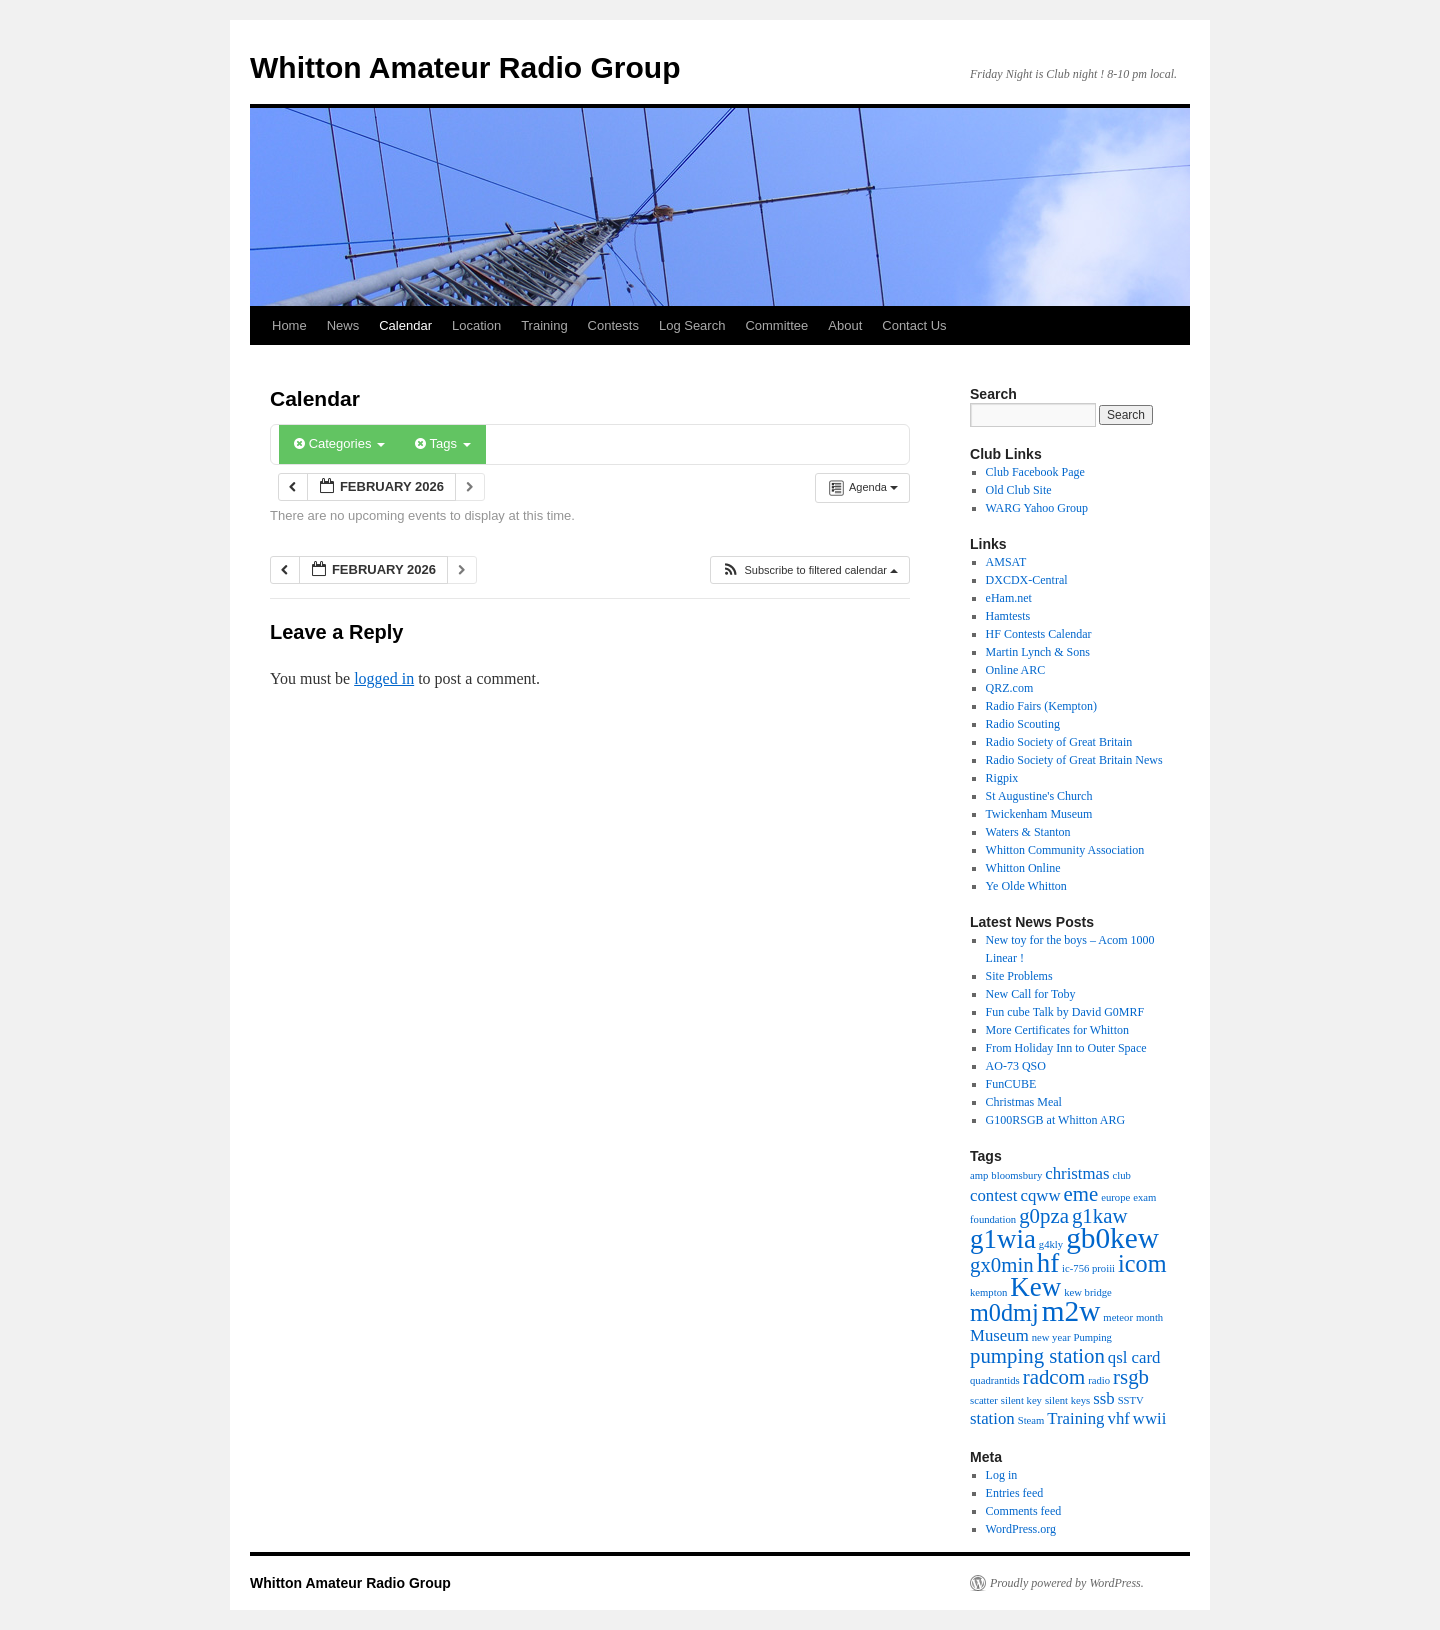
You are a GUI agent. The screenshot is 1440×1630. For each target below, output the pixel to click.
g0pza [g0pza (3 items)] (1044, 1216)
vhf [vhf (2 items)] (1119, 1418)
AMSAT (1006, 562)
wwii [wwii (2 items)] (1150, 1418)
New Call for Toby (1031, 994)
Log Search (692, 325)
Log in (1002, 1475)
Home (289, 325)
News (343, 325)
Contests (613, 325)
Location (476, 325)
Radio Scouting (1023, 724)
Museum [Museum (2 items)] (999, 1335)
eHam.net (1009, 598)
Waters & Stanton (1028, 832)
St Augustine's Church (1039, 796)
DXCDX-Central (1027, 580)
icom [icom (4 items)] (1142, 1263)
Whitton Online (1023, 868)
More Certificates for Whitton (1057, 1030)
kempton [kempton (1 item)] (988, 1292)
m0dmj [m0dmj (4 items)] (1004, 1312)
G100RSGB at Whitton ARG (1055, 1120)
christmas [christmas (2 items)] (1077, 1173)
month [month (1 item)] (1149, 1317)
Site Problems (1019, 976)
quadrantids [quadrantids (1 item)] (995, 1380)
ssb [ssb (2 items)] (1103, 1398)
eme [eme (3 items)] (1081, 1194)
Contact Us (914, 325)
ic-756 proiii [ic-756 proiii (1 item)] (1088, 1268)
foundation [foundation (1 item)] (993, 1219)
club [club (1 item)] (1122, 1175)
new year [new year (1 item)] (1051, 1337)
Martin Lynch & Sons (1038, 652)
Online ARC (1016, 670)
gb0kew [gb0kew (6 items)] (1112, 1238)
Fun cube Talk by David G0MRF (1065, 1012)
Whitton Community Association (1065, 850)
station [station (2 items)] (992, 1418)
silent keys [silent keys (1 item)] (1067, 1400)
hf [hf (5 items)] (1048, 1263)
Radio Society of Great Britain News (1074, 760)
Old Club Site (1019, 490)
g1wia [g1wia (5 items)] (1003, 1239)
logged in (384, 678)
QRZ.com (1010, 688)
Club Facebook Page (1035, 472)
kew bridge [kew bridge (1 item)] (1088, 1292)
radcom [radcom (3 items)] (1054, 1377)
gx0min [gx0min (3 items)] (1002, 1265)
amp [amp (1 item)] (979, 1175)
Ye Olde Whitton (1026, 886)
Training (544, 325)
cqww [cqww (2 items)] (1041, 1195)
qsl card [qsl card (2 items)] (1134, 1357)
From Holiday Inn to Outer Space (1066, 1048)
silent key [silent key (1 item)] (1021, 1400)
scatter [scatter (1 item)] (984, 1400)
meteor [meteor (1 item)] (1118, 1317)
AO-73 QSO (1016, 1066)
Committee (776, 325)
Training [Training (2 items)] (1075, 1418)
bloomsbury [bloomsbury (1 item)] (1016, 1175)
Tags (442, 443)
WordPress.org (1021, 1529)
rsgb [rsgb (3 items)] (1131, 1377)
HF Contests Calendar (1039, 634)
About (845, 325)
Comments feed (1024, 1511)
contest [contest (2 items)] (994, 1195)
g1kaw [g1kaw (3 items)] (1100, 1216)
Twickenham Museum (1039, 814)
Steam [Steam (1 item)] (1031, 1420)
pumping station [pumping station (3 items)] (1037, 1356)
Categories (339, 443)
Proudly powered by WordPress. (1067, 1583)
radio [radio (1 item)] (1099, 1380)
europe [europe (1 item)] (1115, 1197)
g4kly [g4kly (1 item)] (1051, 1244)
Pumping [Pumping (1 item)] (1092, 1337)
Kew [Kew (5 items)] (1035, 1287)
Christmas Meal (1024, 1102)
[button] (809, 570)
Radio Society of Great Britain (1059, 742)
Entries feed (1015, 1493)
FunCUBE (1011, 1084)
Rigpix (1002, 778)
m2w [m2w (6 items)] (1071, 1311)
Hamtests (1008, 616)
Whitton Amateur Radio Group (465, 67)
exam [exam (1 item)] (1144, 1197)
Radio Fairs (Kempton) (1041, 706)
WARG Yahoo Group (1037, 508)
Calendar (405, 325)
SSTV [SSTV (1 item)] (1131, 1400)
